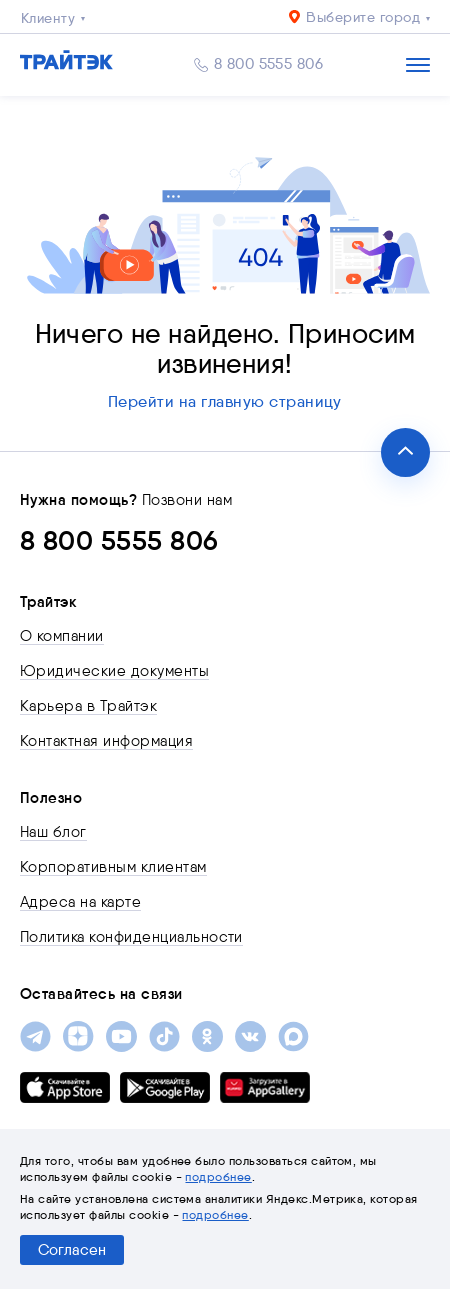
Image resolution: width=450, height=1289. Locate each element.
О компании (62, 636)
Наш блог (53, 832)
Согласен (72, 1250)
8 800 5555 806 (269, 64)
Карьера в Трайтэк (88, 706)
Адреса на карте (80, 902)
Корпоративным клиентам (113, 867)
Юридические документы (114, 671)
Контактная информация (106, 741)
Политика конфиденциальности (131, 937)
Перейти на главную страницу (225, 401)
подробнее (218, 1176)
